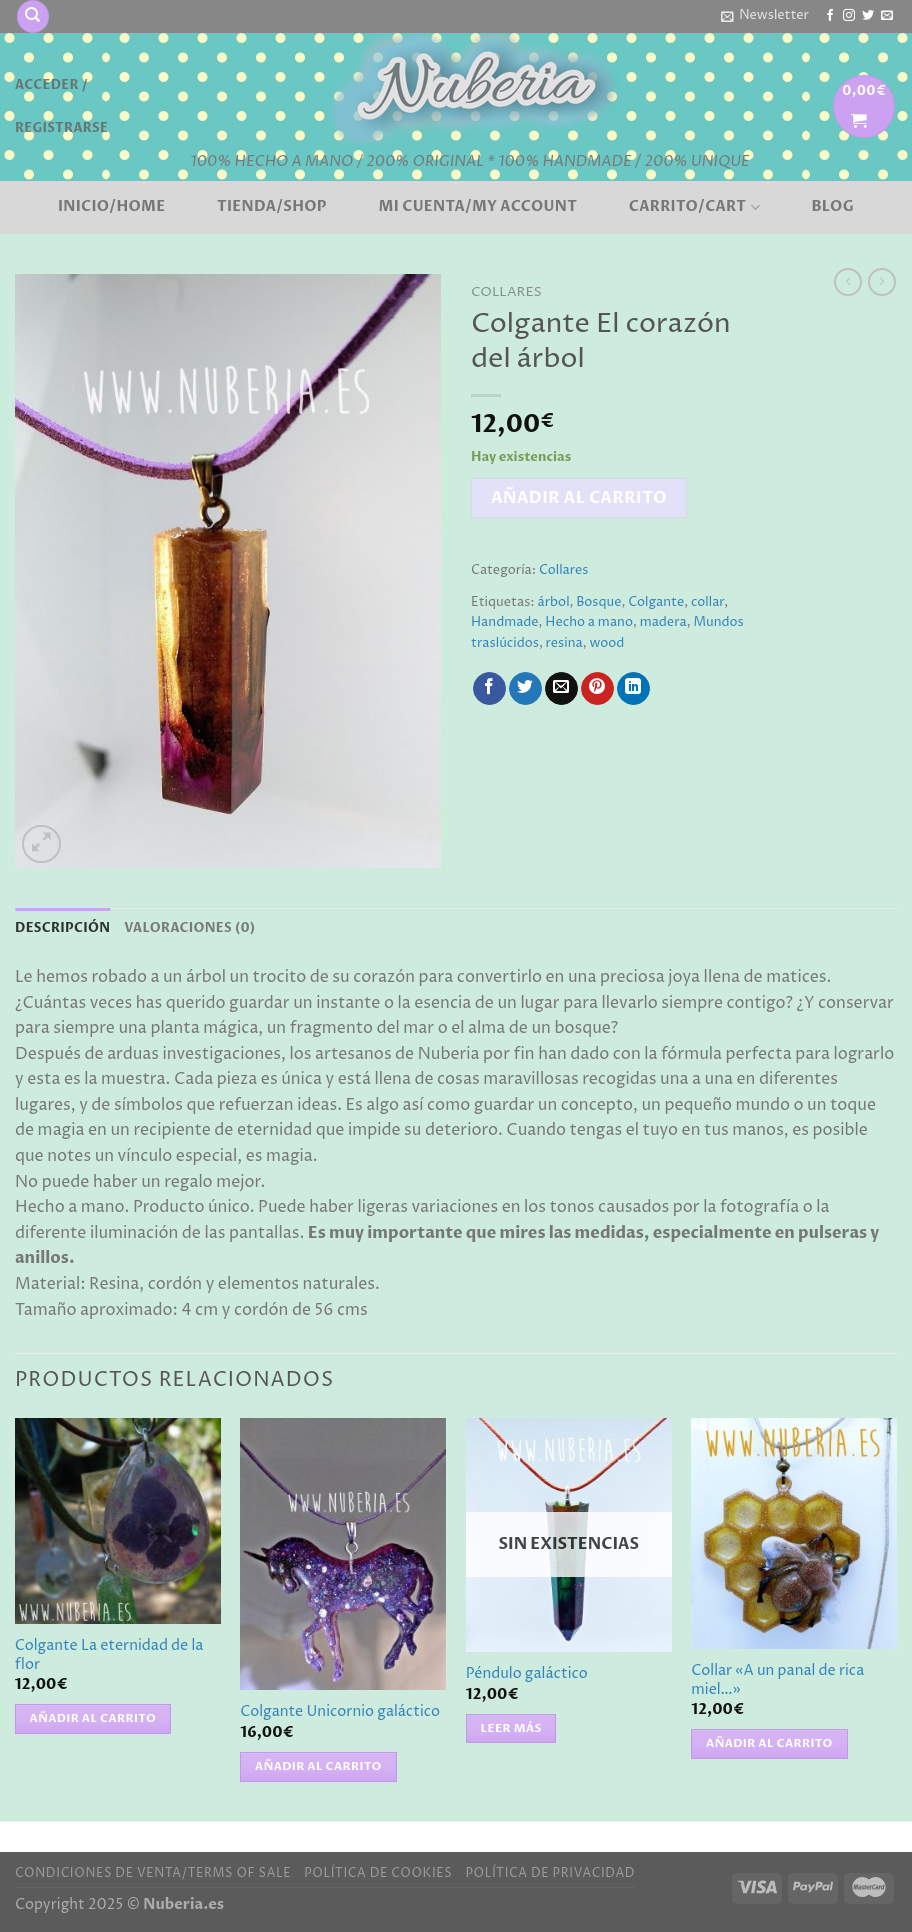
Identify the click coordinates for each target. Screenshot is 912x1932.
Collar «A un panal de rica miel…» (777, 1680)
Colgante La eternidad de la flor (109, 1655)
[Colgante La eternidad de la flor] (118, 1521)
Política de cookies (378, 1873)
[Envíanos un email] (887, 16)
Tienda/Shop (272, 207)
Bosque (598, 602)
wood (606, 643)
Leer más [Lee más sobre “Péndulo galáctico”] (511, 1728)
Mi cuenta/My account (478, 207)
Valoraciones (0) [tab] (189, 928)
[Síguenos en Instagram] (849, 16)
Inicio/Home (111, 207)
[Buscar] (33, 16)
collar (708, 602)
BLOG (832, 207)
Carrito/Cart (694, 207)
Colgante (656, 602)
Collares (506, 292)
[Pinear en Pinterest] (597, 689)
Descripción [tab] (62, 928)
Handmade (505, 622)
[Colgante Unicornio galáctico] (343, 1554)
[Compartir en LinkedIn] (633, 689)
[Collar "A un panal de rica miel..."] (794, 1533)
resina (564, 643)
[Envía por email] (561, 689)
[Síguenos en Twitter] (868, 16)
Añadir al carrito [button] (93, 1718)
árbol (553, 602)
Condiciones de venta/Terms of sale (153, 1873)
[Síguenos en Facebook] (830, 16)
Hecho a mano (589, 622)
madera (663, 622)
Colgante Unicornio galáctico (340, 1712)
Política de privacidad (550, 1873)
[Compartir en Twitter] (525, 689)
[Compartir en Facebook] (489, 689)
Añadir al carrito (579, 498)
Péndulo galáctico (527, 1674)
